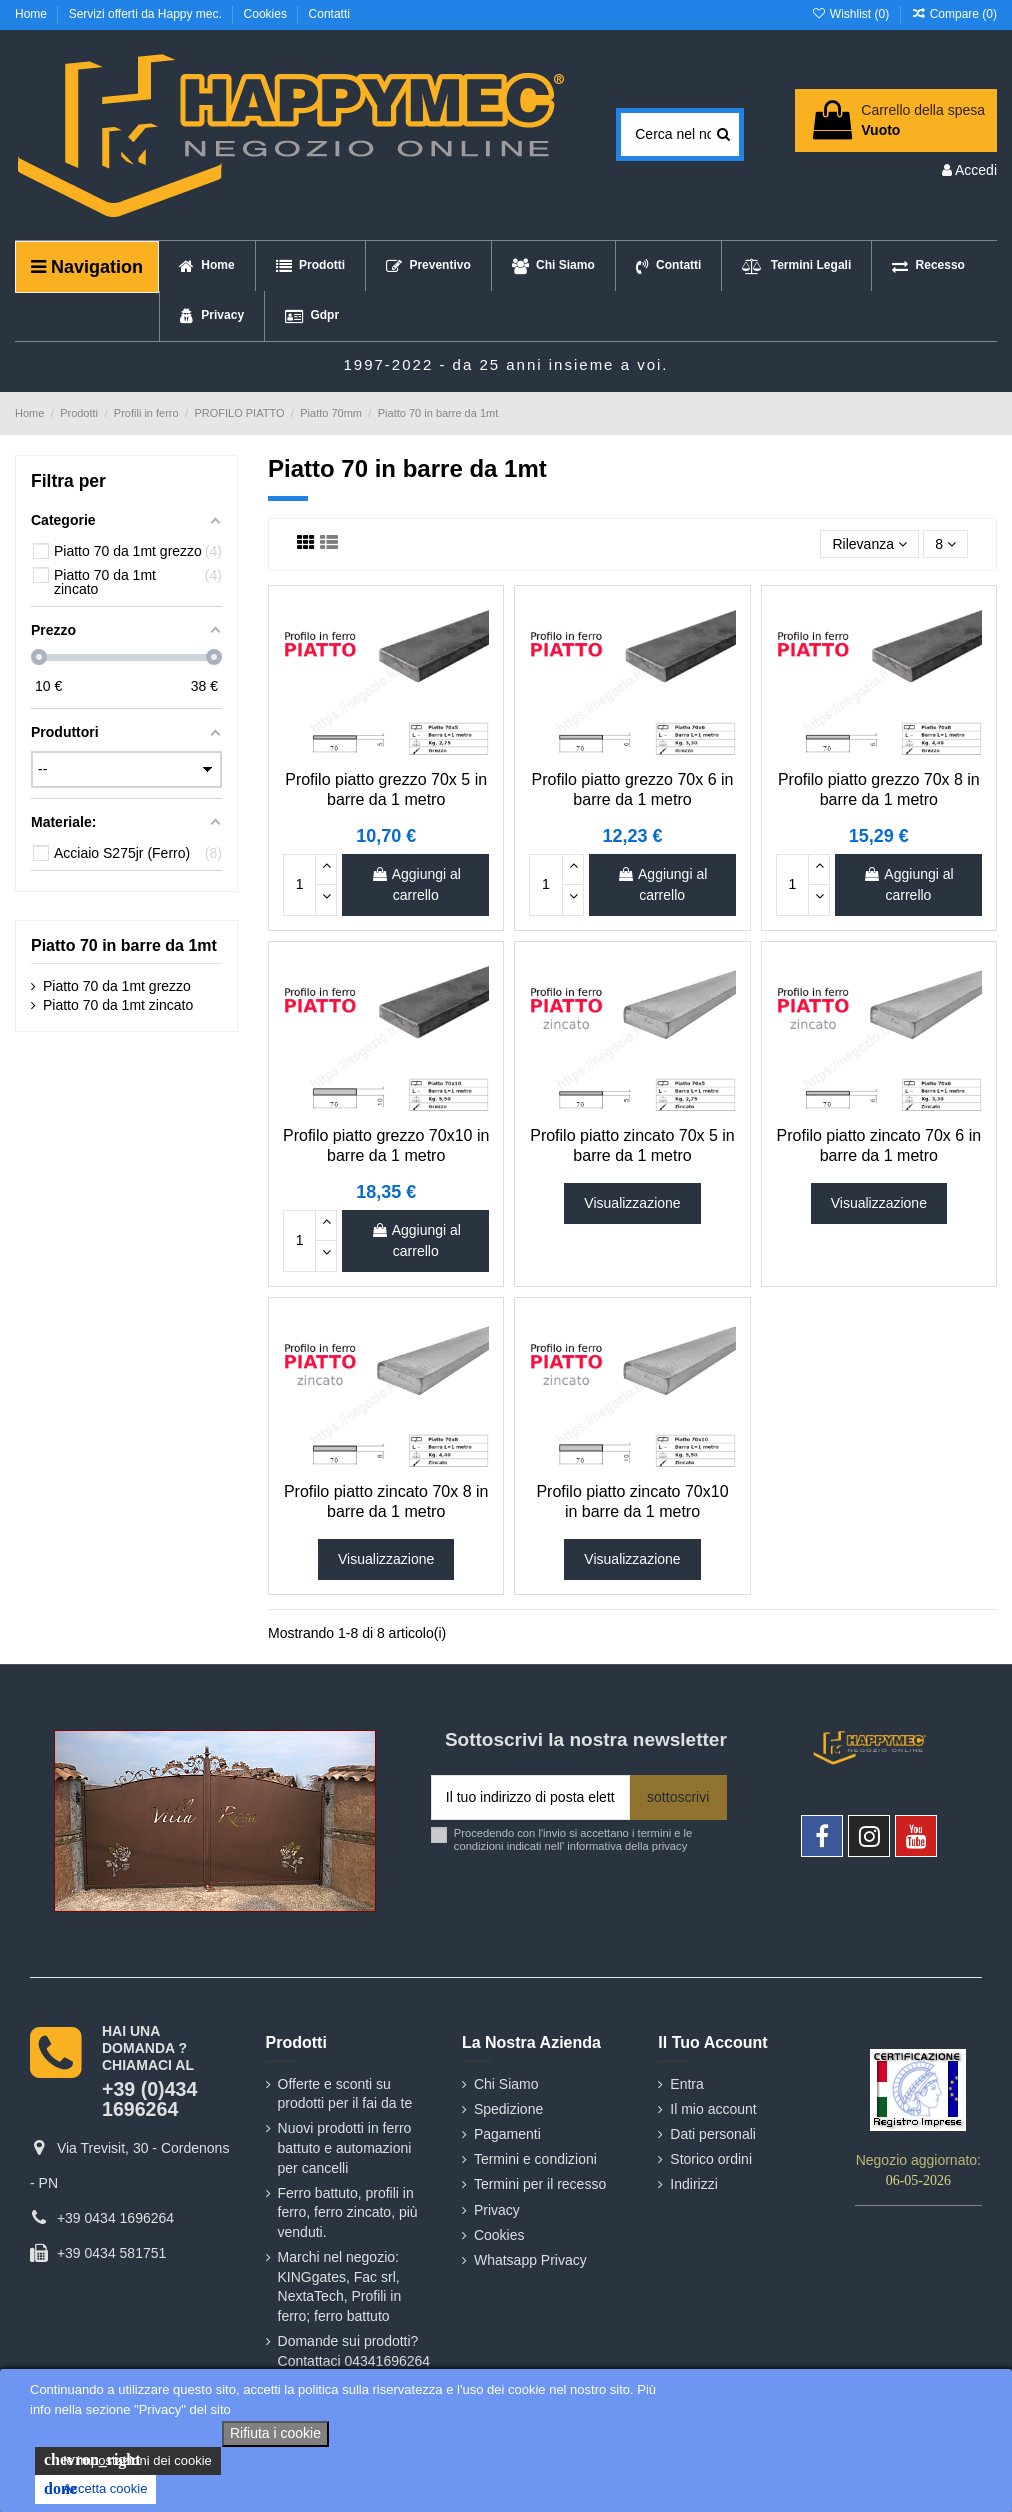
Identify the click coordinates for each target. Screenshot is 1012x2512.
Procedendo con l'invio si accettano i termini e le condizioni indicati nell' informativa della (573, 1839)
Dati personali (713, 2134)
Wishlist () (851, 14)
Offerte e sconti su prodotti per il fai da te (345, 2094)
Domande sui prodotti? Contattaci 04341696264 (354, 2351)
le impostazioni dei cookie (128, 2460)
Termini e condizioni (535, 2159)
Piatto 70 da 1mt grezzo (117, 986)
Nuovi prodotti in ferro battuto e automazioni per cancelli (345, 2147)
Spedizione (508, 2109)
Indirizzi (693, 2184)
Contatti (329, 14)
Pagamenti (507, 2134)
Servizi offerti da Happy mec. (147, 14)
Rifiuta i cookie (275, 2433)
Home (32, 14)
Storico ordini (711, 2159)
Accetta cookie (95, 2489)
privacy (669, 1846)
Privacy (497, 2210)
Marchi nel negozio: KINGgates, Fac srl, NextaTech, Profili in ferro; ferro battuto (340, 2286)
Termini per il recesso (540, 2184)
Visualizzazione (632, 1203)
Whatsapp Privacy (530, 2260)
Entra (686, 2084)
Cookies (267, 14)
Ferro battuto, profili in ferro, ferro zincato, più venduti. (348, 2212)
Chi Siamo (506, 2084)
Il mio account (713, 2109)
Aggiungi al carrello (416, 884)
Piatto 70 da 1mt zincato (118, 1005)
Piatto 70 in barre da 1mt (124, 945)
